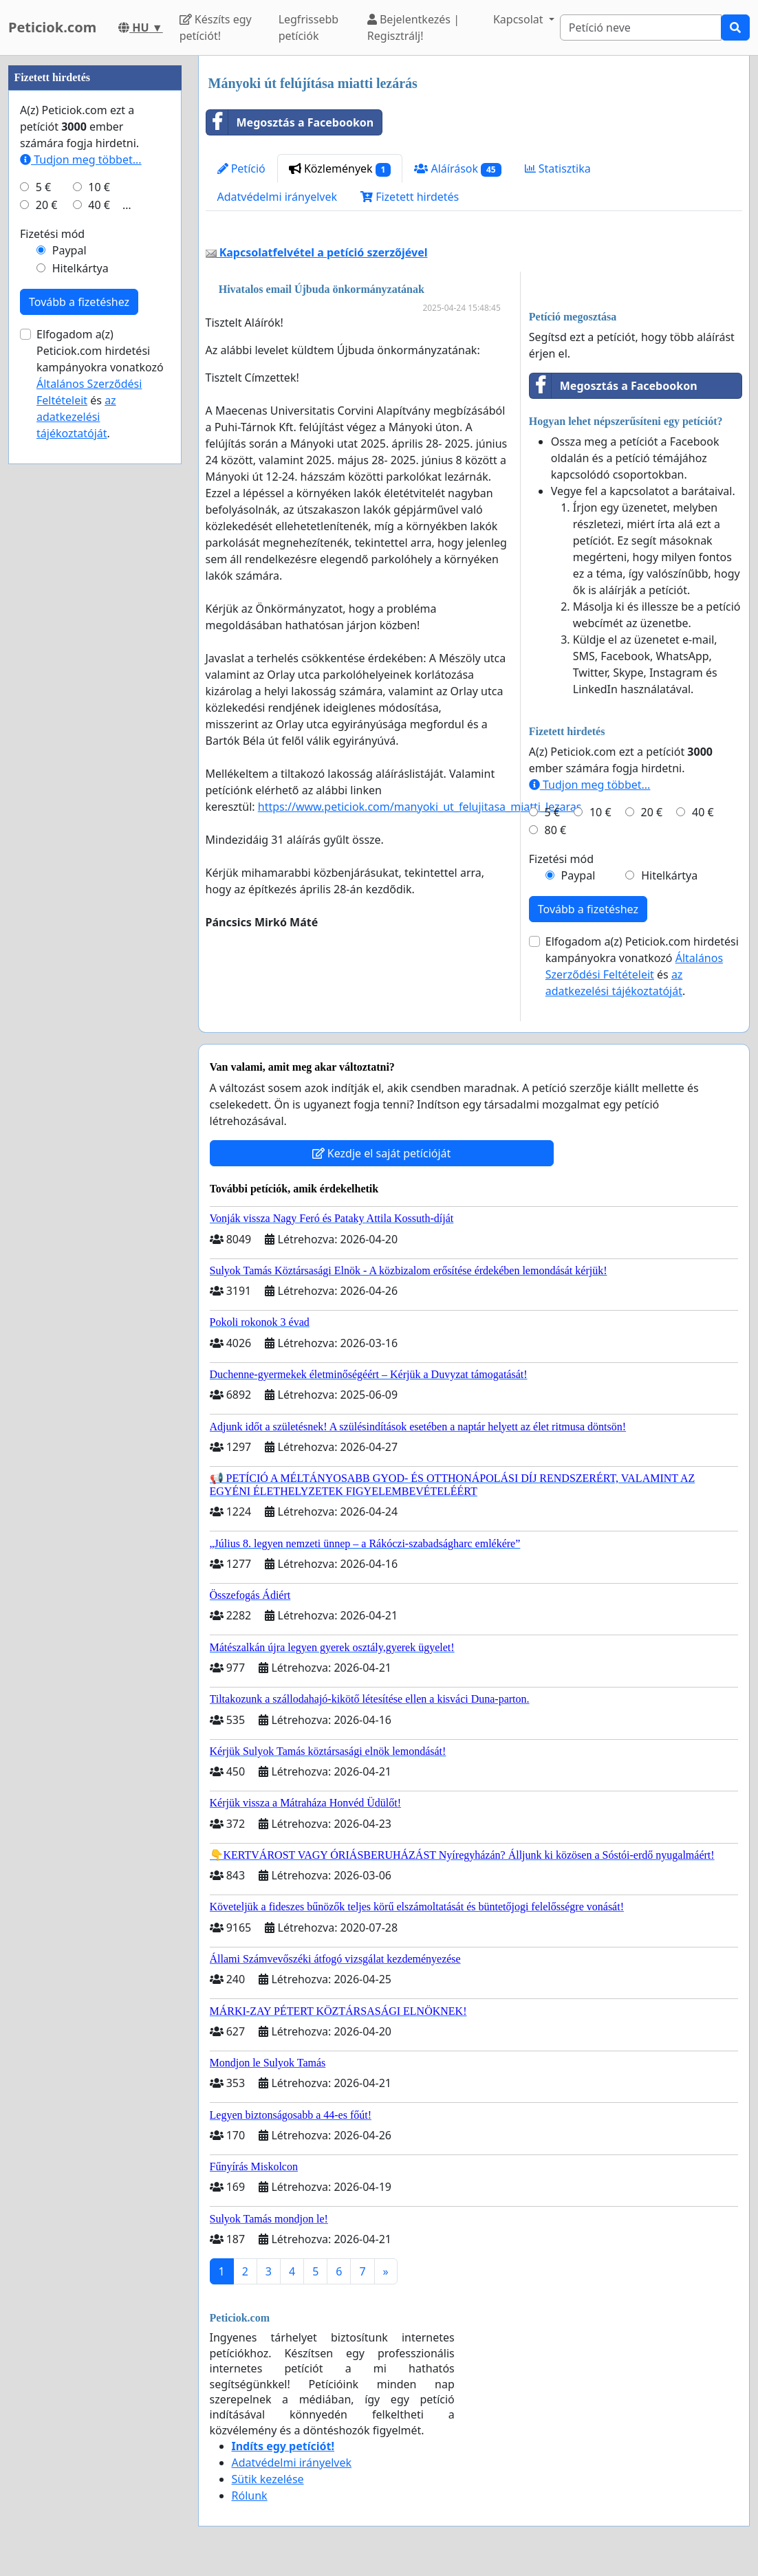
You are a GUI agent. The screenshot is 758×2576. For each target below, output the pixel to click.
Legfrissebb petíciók (309, 27)
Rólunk (250, 2495)
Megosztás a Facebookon (290, 122)
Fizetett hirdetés (409, 196)
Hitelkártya (669, 875)
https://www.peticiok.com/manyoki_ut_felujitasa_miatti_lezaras (420, 806)
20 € (652, 812)
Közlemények (340, 169)
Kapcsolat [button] (519, 19)
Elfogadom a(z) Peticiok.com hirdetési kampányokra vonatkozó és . (642, 966)
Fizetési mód (561, 858)
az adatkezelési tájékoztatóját (76, 417)
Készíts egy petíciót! (216, 27)
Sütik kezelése (268, 2479)
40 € (703, 812)
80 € (556, 830)
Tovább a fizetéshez (588, 909)
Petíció (241, 168)
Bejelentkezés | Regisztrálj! (413, 27)
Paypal (578, 875)
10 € (600, 812)
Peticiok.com (52, 27)
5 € (552, 812)
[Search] (641, 27)
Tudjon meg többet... (590, 784)
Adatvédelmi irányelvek (277, 196)
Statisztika (558, 168)
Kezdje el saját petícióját (381, 1153)
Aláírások (457, 169)
